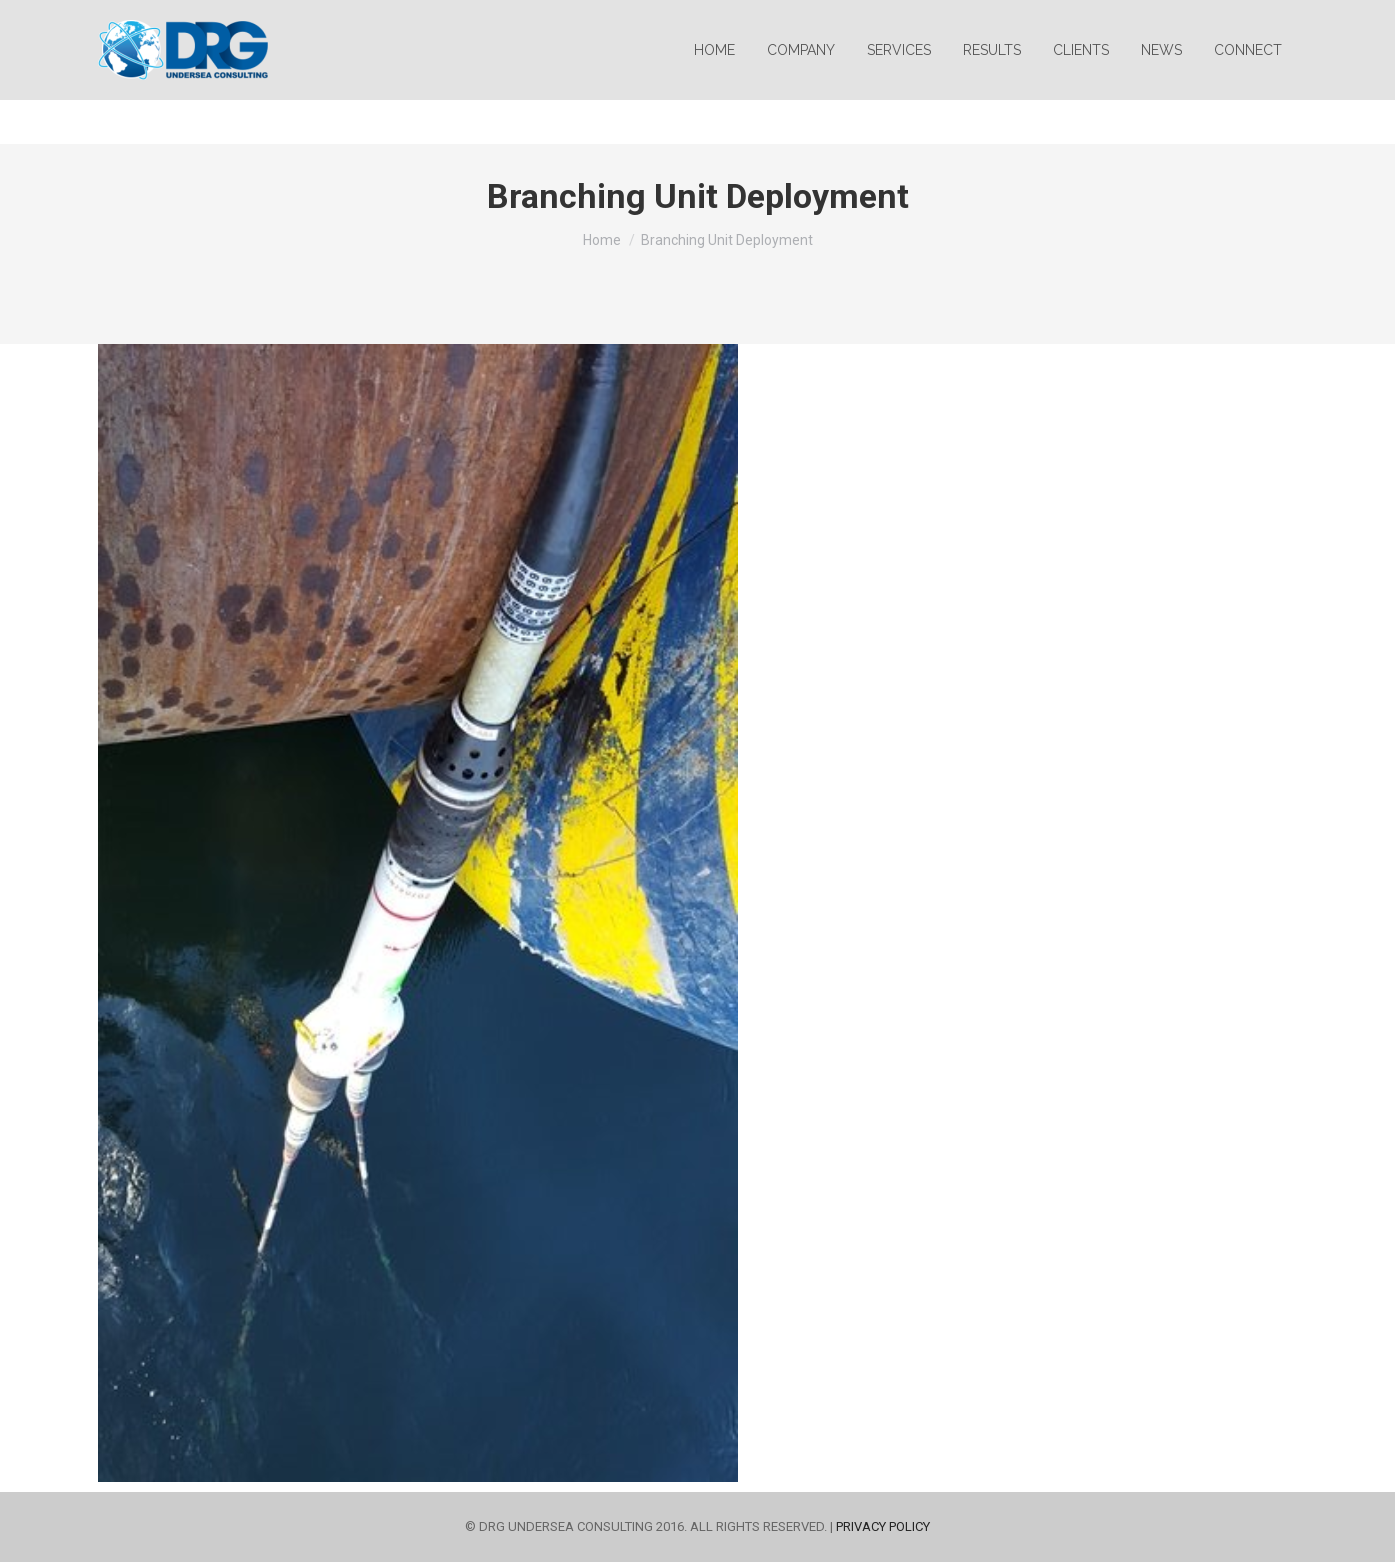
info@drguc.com (161, 22)
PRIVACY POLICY (883, 1526)
